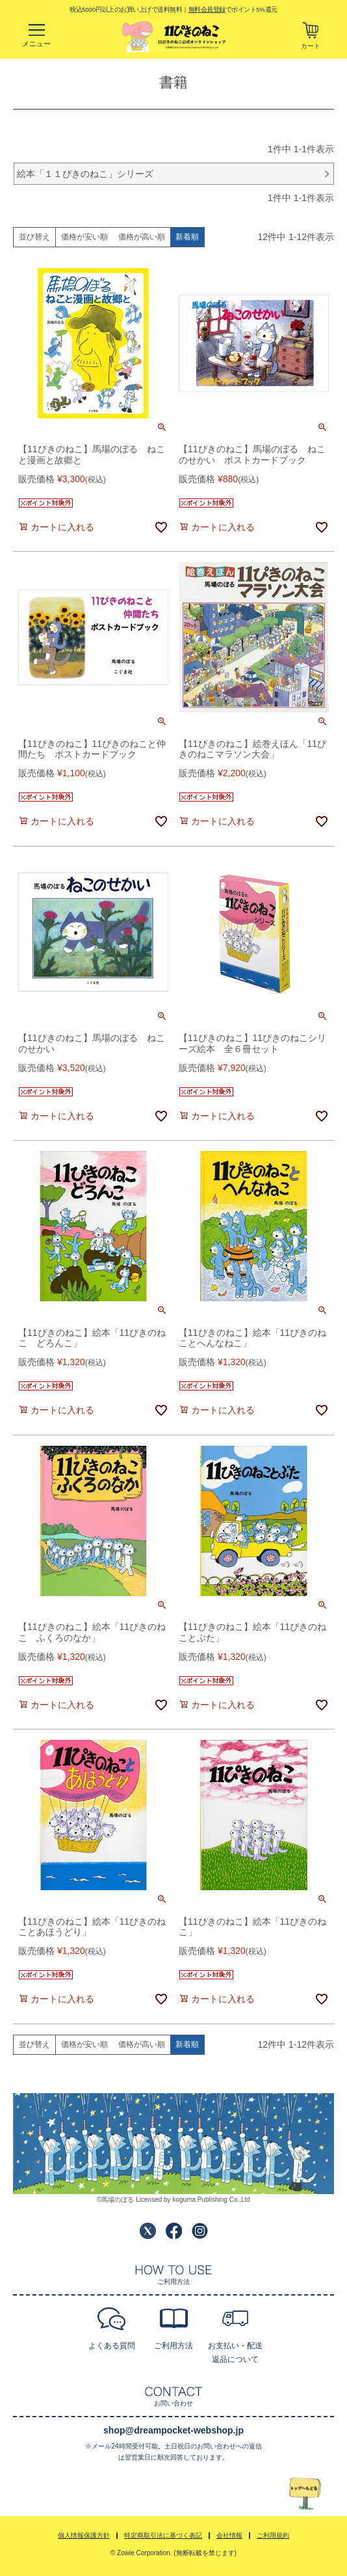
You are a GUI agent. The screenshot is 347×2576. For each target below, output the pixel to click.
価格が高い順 (141, 236)
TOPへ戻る (305, 2494)
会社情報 (229, 2535)
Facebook (174, 2231)
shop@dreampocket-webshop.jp (173, 2430)
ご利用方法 (173, 2345)
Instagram (200, 2231)
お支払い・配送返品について (235, 2352)
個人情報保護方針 (84, 2535)
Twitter (148, 2231)
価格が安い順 (84, 236)
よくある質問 (111, 2345)
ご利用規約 (273, 2535)
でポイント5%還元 (232, 9)
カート (310, 45)
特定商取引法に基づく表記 (163, 2535)
